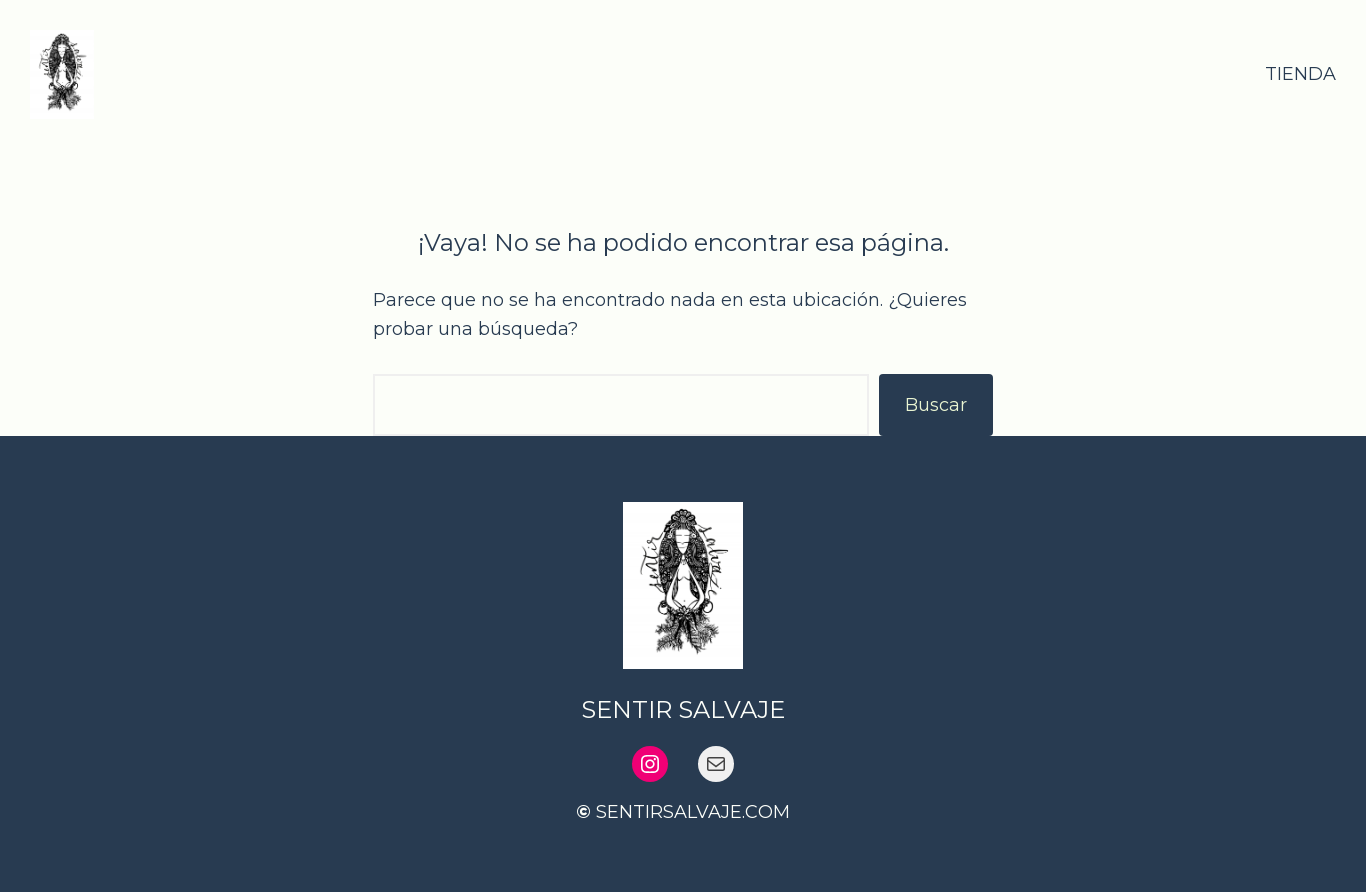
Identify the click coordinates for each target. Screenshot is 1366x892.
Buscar (936, 405)
